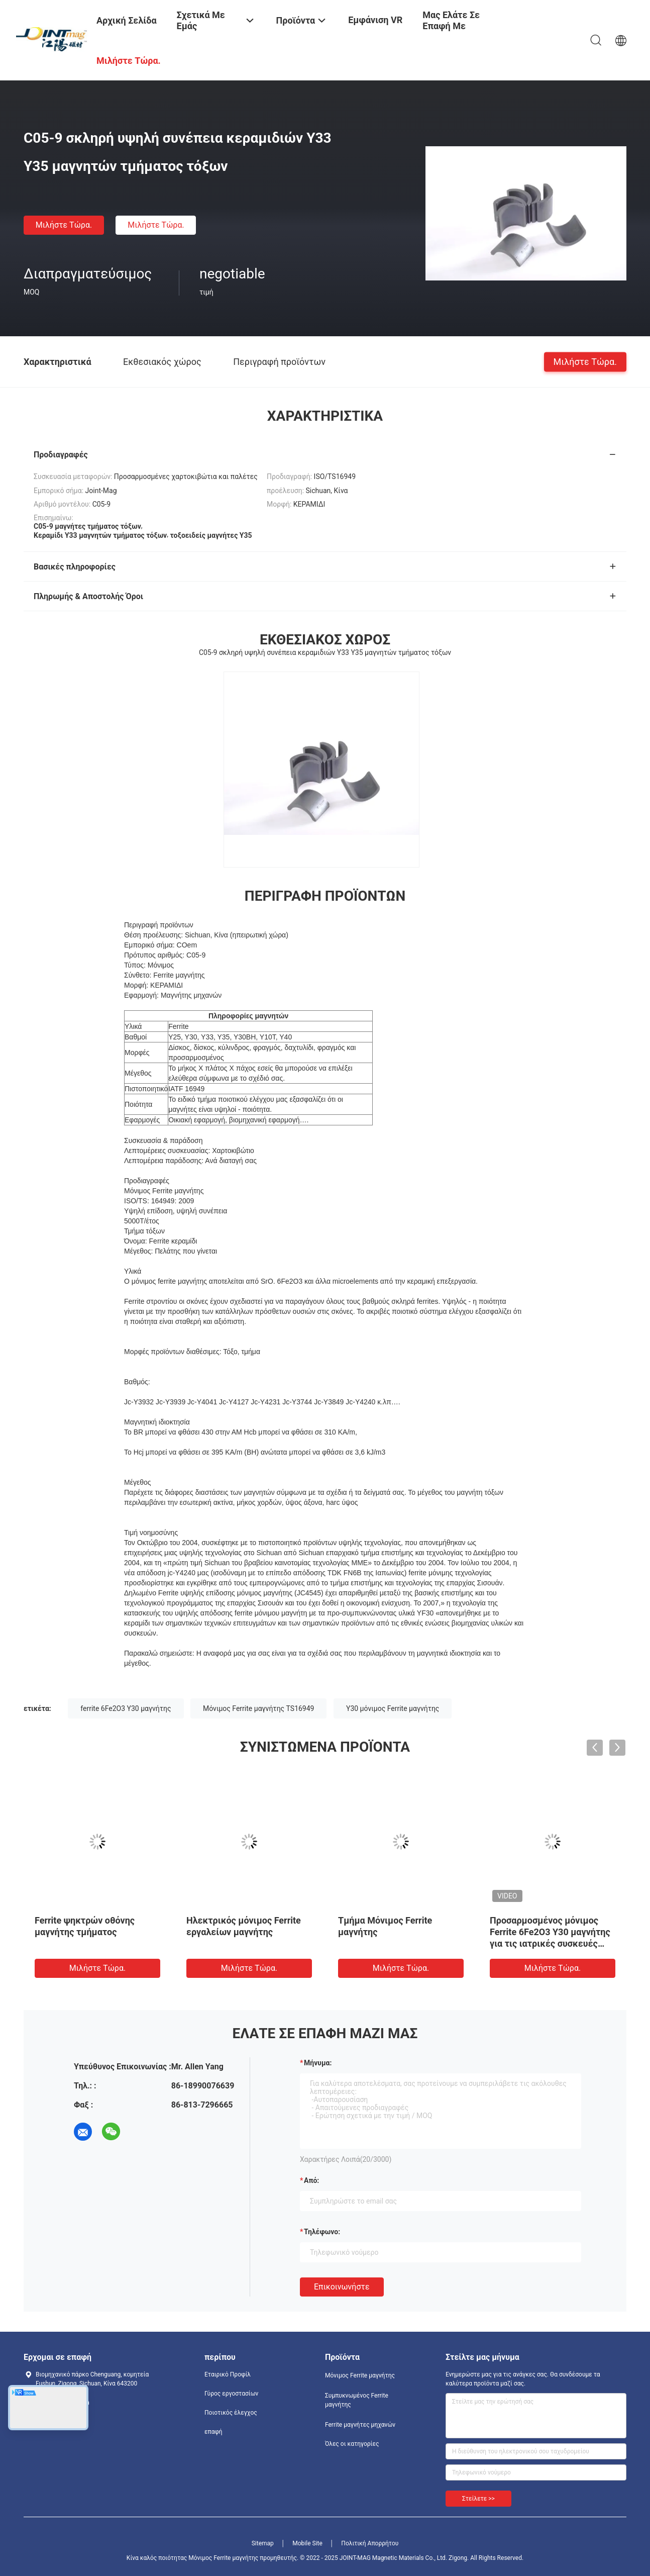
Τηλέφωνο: (322, 2232)
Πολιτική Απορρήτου (369, 2543)
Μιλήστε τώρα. (64, 225)
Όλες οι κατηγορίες (352, 2443)
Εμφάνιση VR (375, 20)
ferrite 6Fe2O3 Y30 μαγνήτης (125, 1708)
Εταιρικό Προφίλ (227, 2374)
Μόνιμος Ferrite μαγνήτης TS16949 (258, 1708)
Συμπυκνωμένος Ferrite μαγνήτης (356, 2400)
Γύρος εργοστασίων (231, 2393)
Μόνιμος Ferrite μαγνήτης (360, 2375)
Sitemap (263, 2543)
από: (311, 2180)
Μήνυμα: (318, 2063)
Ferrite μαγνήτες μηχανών (360, 2424)
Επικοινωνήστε (342, 2287)
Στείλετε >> (478, 2498)
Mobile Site (307, 2543)
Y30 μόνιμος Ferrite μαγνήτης (392, 1708)
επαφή (213, 2431)
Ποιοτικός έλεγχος (230, 2412)
